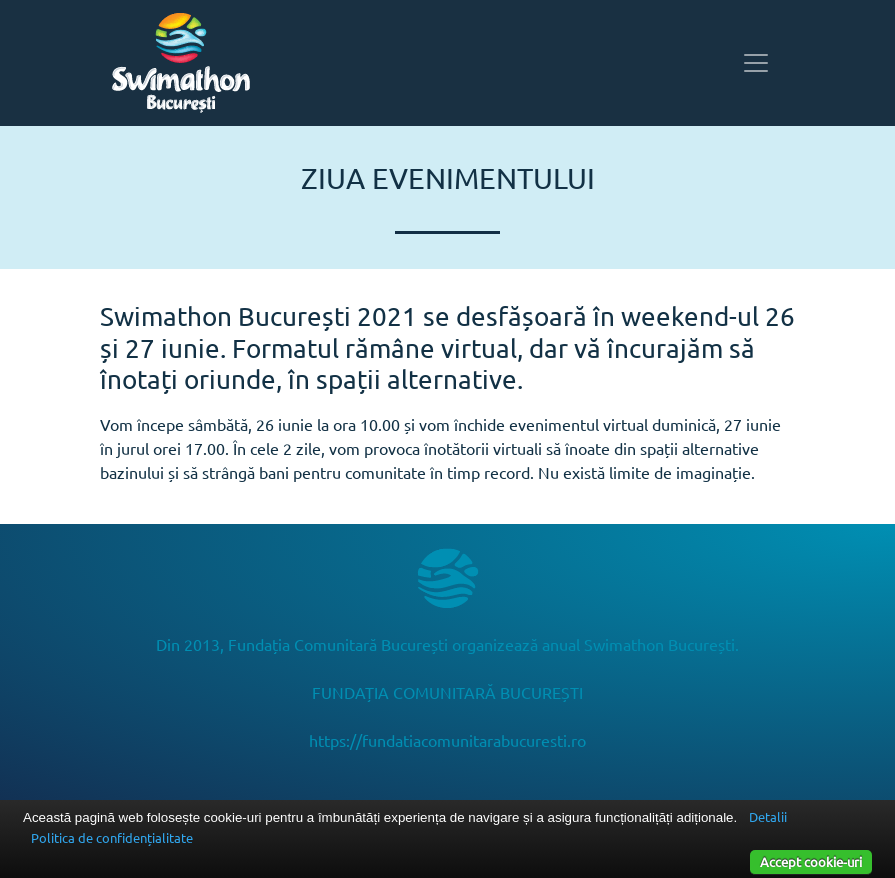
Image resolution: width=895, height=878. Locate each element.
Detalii (768, 816)
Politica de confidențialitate (112, 837)
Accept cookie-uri (811, 861)
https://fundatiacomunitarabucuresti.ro (447, 740)
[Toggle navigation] (756, 63)
